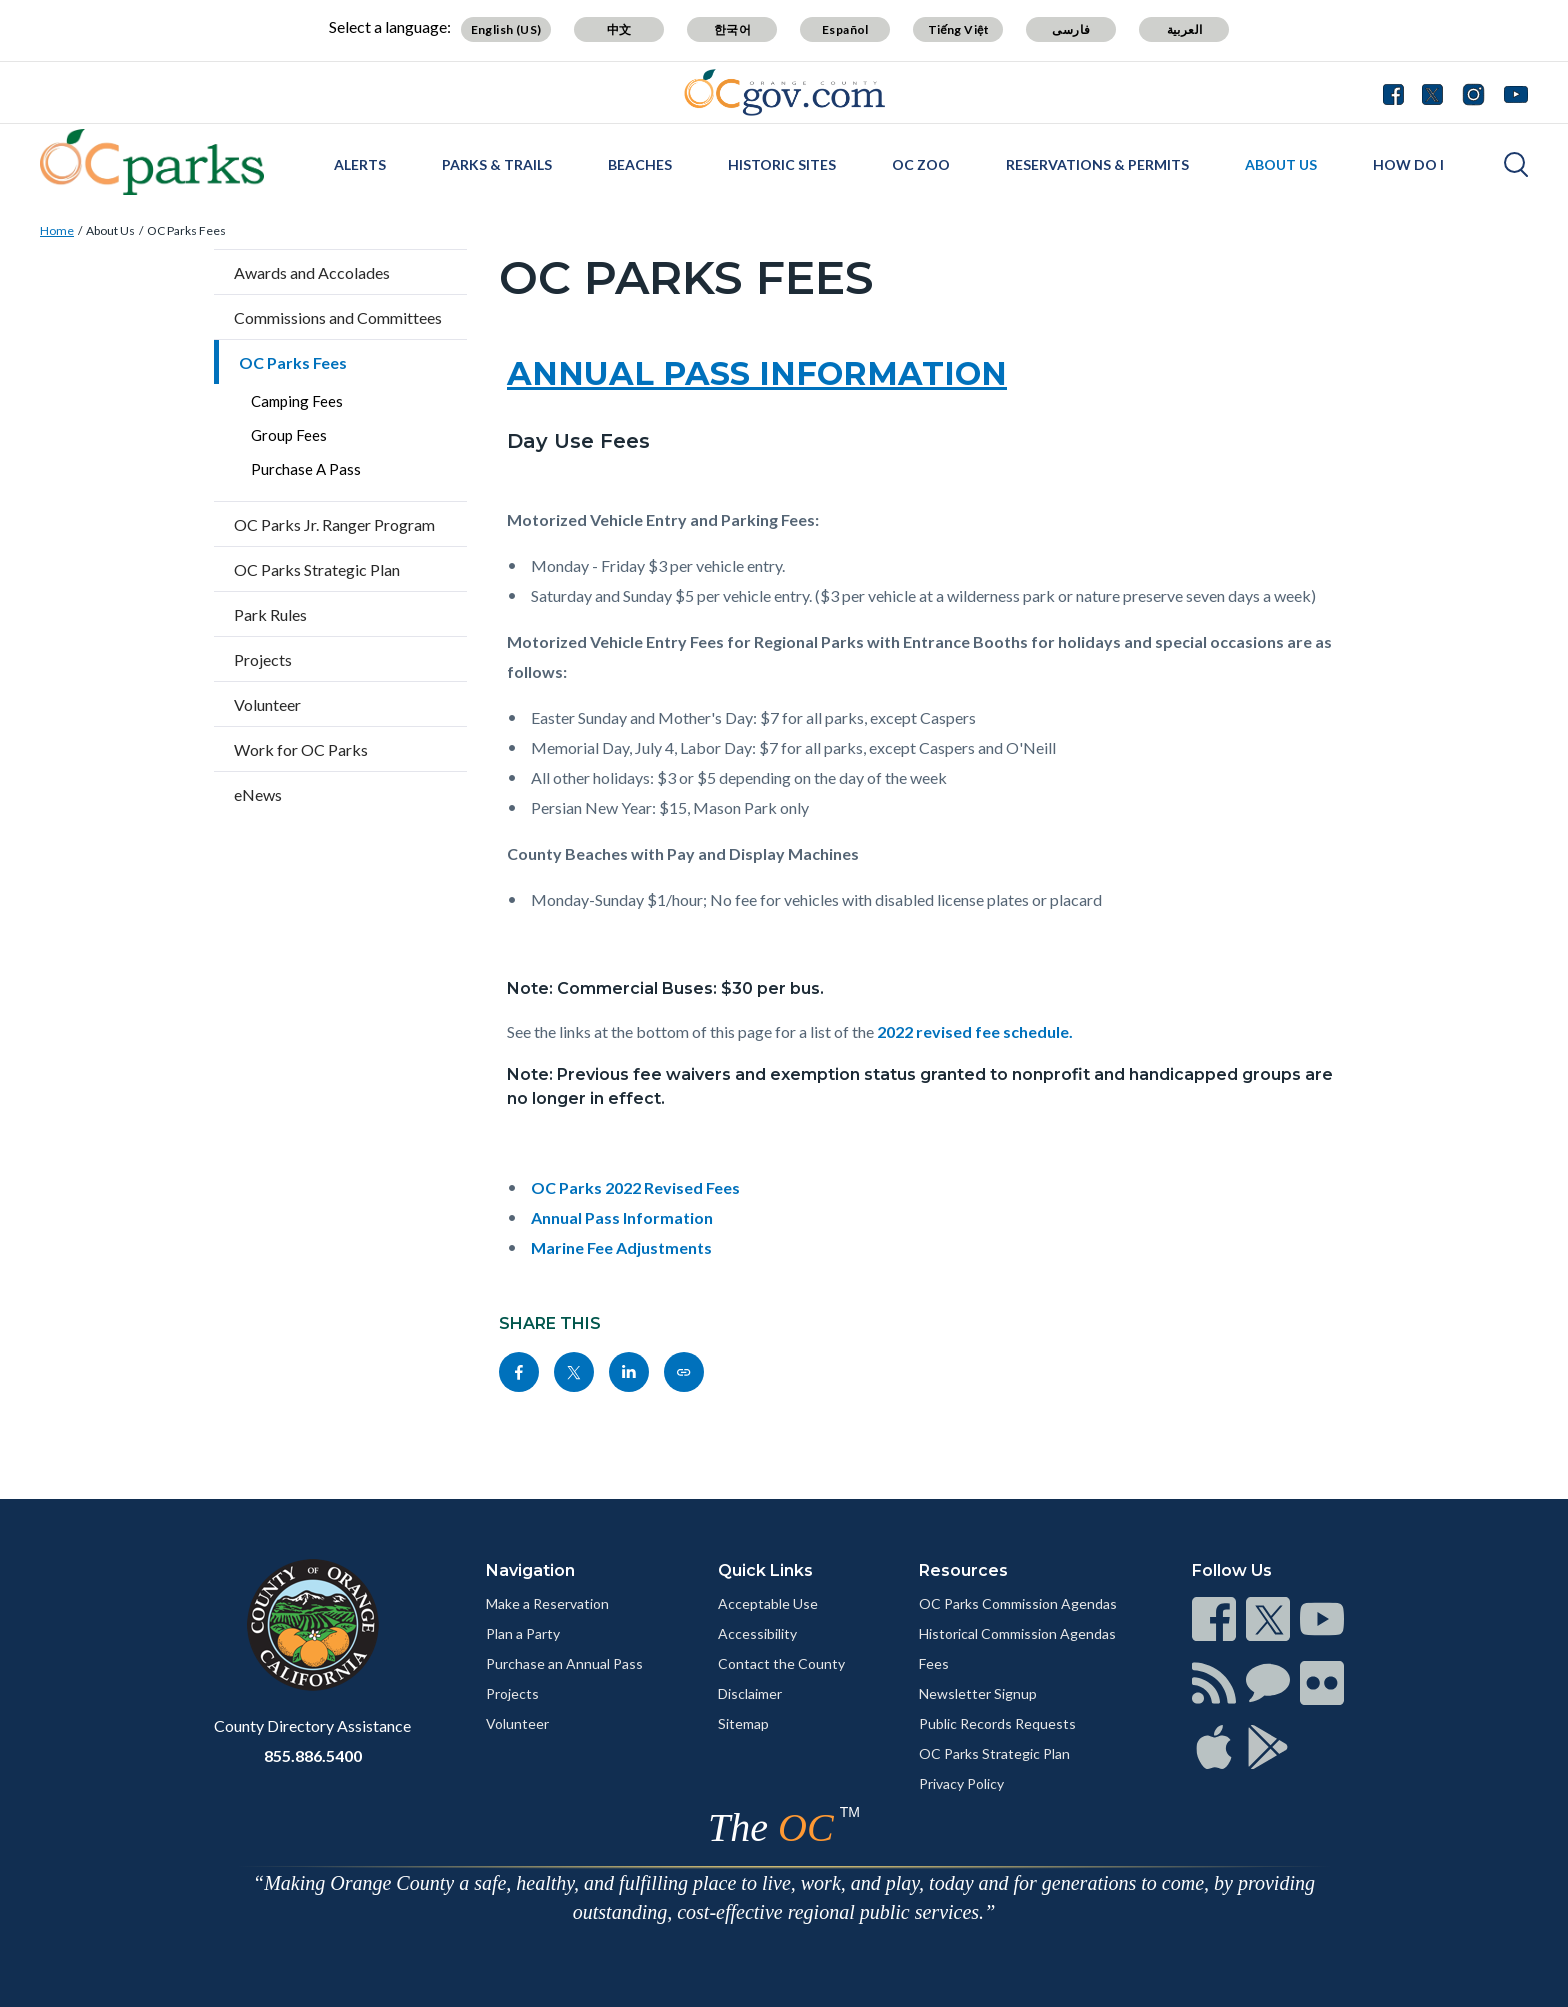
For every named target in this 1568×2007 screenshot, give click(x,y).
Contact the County (781, 1663)
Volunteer (267, 704)
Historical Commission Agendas (1017, 1633)
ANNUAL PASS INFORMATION (757, 373)
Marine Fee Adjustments (621, 1247)
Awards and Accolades (312, 272)
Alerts (360, 164)
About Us (1281, 164)
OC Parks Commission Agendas (1018, 1603)
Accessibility (757, 1633)
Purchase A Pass (306, 469)
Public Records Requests (997, 1723)
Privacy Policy (961, 1783)
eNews (258, 794)
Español (845, 29)
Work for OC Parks (301, 749)
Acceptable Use (768, 1603)
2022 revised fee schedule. (975, 1031)
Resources (963, 1570)
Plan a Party (523, 1633)
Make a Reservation (547, 1603)
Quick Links (765, 1570)
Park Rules (270, 614)
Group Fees (289, 435)
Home (57, 230)
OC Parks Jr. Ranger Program (334, 524)
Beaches (640, 164)
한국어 (732, 29)
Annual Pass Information (622, 1217)
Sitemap (743, 1723)
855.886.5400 (313, 1755)
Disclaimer (750, 1693)
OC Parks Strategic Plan (317, 569)
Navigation (530, 1570)
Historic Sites (782, 164)
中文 (619, 29)
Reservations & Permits (1097, 164)
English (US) (506, 29)
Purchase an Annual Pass (564, 1663)
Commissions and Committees (338, 317)
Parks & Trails (497, 164)
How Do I (1408, 164)
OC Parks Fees (186, 230)
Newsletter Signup (978, 1693)
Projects (263, 659)
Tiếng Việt (959, 29)
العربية (1185, 29)
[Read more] (784, 92)
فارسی (1071, 29)
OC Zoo (921, 164)
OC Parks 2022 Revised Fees (635, 1187)
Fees (934, 1663)
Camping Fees (297, 401)
